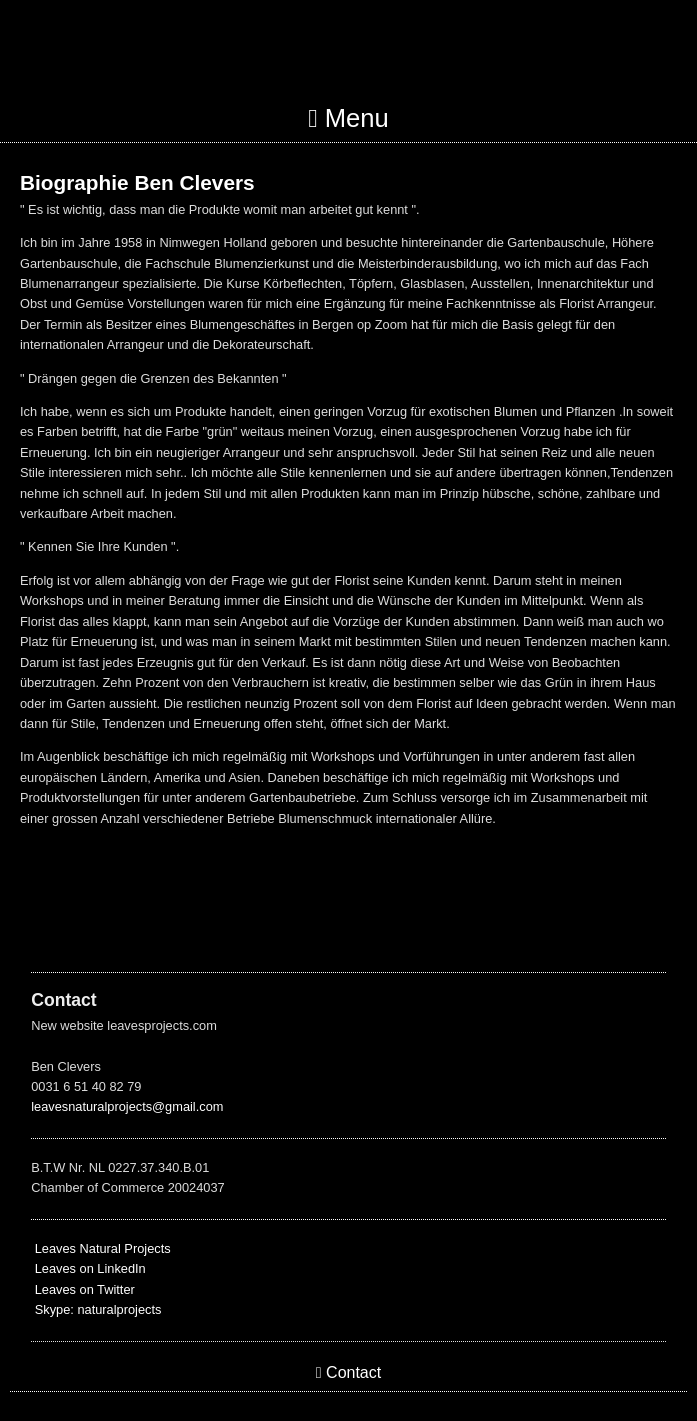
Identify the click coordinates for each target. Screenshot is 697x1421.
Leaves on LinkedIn (88, 1268)
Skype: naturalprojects (98, 1309)
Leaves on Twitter (83, 1289)
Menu (348, 118)
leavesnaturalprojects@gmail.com (127, 1106)
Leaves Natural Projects (100, 1248)
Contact (348, 1372)
